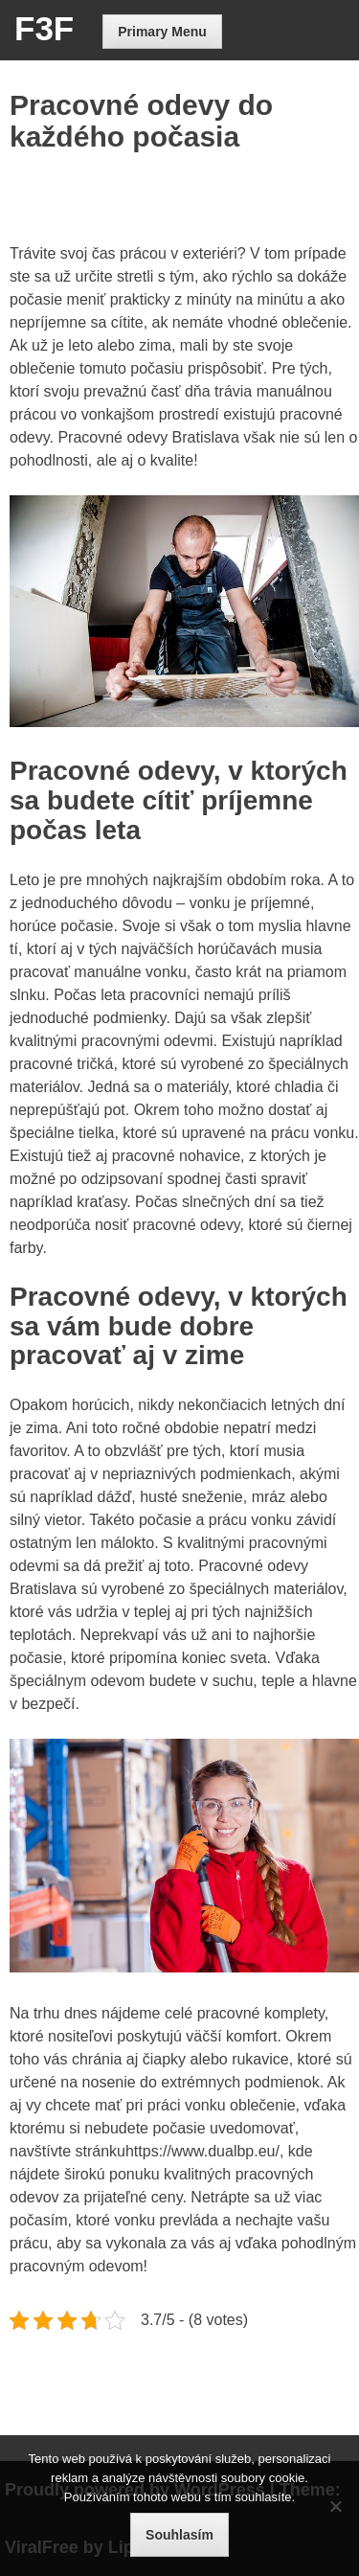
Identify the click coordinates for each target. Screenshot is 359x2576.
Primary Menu (162, 31)
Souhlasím (179, 2534)
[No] (335, 2506)
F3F (44, 28)
